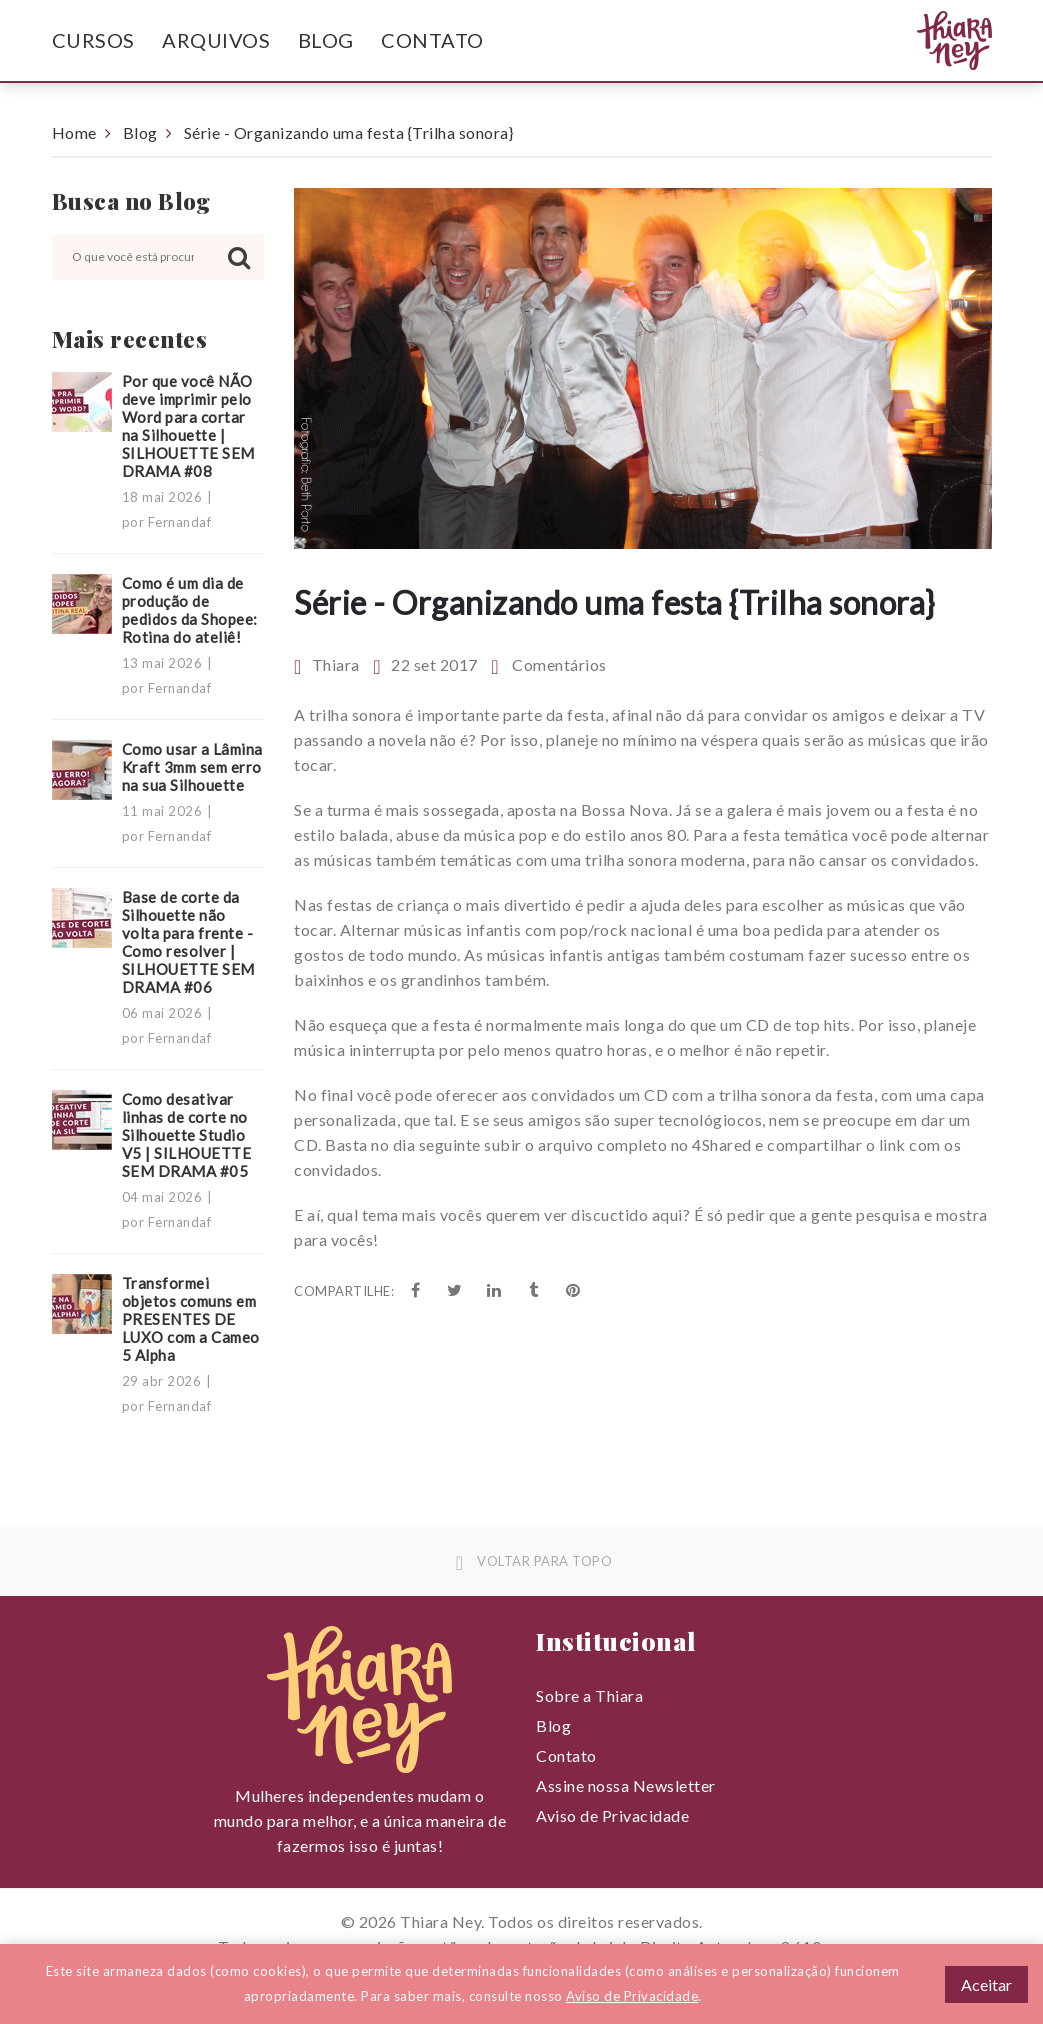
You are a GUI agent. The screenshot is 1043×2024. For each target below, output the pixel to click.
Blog (326, 40)
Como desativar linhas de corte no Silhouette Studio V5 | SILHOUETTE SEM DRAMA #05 (187, 1135)
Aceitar (986, 1984)
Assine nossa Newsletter (626, 1785)
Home (74, 132)
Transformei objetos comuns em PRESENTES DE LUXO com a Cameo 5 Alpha (191, 1319)
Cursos (93, 40)
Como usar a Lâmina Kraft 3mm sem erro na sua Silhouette (192, 767)
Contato (432, 40)
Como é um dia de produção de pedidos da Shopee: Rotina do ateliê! (190, 610)
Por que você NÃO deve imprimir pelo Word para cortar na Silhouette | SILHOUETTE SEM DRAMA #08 (188, 426)
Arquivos (216, 40)
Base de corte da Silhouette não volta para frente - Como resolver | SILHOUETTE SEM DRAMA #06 (188, 942)
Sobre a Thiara (589, 1695)
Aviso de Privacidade (612, 1815)
